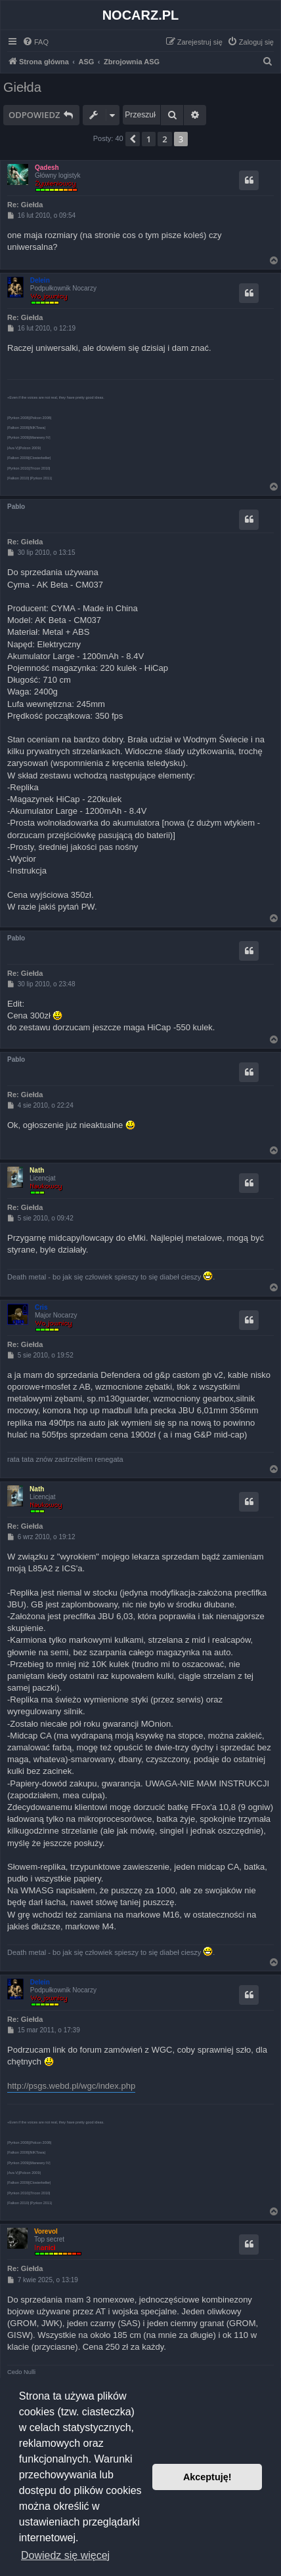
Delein (40, 280)
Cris (41, 1307)
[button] (132, 139)
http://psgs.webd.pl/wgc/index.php (71, 2086)
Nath (37, 1170)
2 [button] (164, 139)
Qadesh (47, 167)
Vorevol (46, 2231)
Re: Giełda (25, 205)
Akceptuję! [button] (207, 2477)
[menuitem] (35, 42)
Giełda (22, 87)
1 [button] (148, 139)
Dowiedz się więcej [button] (65, 2555)
